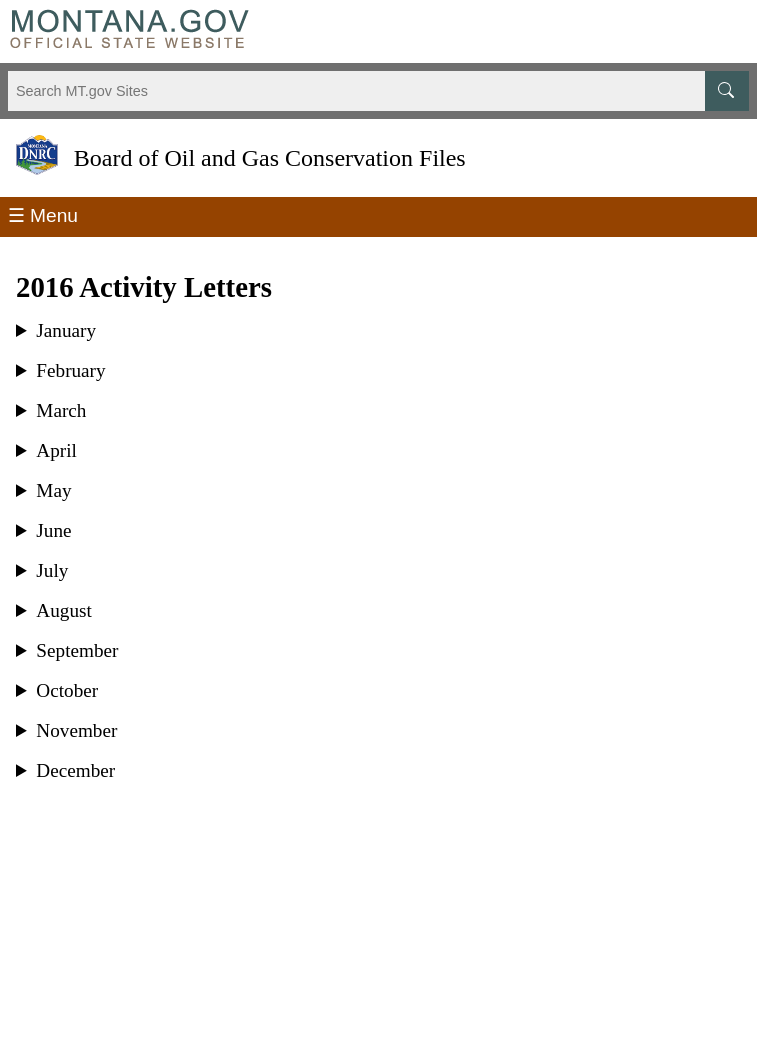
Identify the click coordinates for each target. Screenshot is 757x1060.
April (56, 451)
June (53, 531)
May (53, 491)
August (63, 611)
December (75, 771)
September (77, 651)
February (70, 371)
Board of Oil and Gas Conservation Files (270, 158)
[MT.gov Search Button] (727, 91)
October (67, 691)
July (52, 571)
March (61, 411)
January (66, 331)
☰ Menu (43, 215)
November (76, 731)
